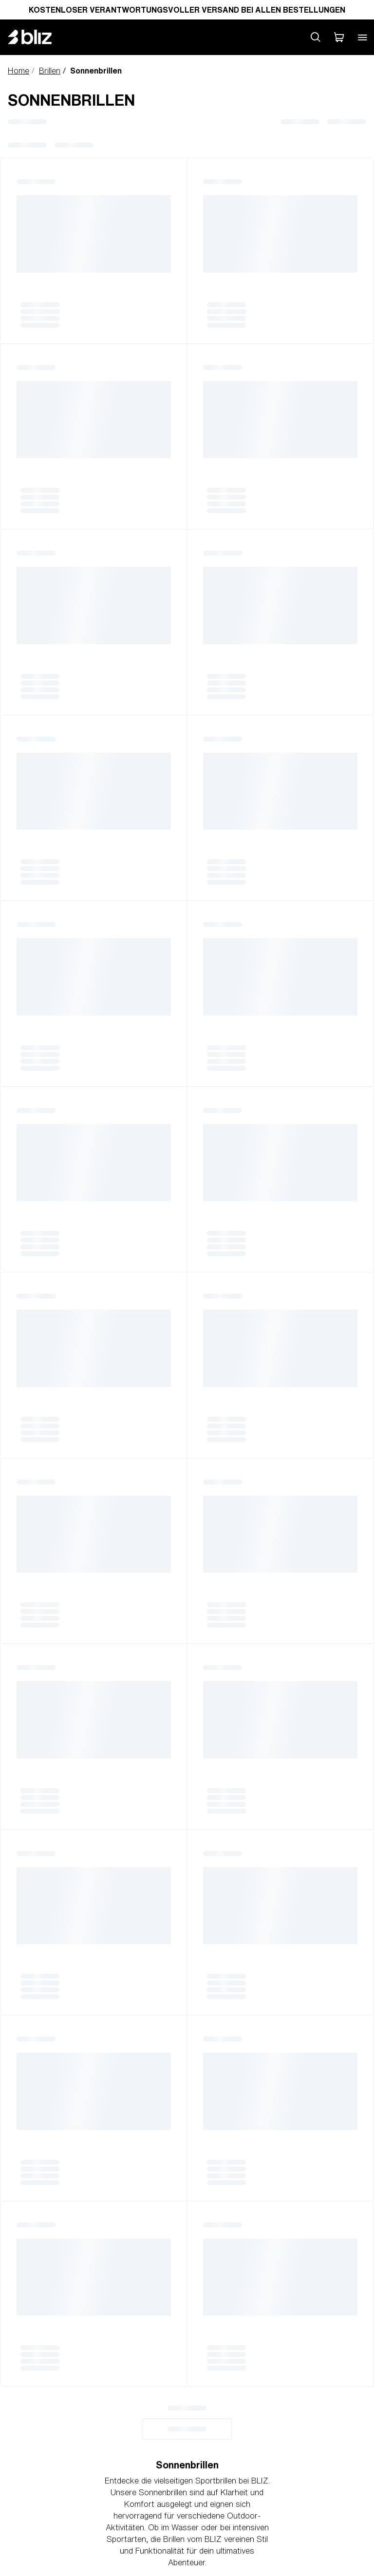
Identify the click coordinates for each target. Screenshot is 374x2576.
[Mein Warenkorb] (339, 37)
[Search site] (315, 37)
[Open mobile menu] (362, 37)
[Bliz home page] (37, 37)
